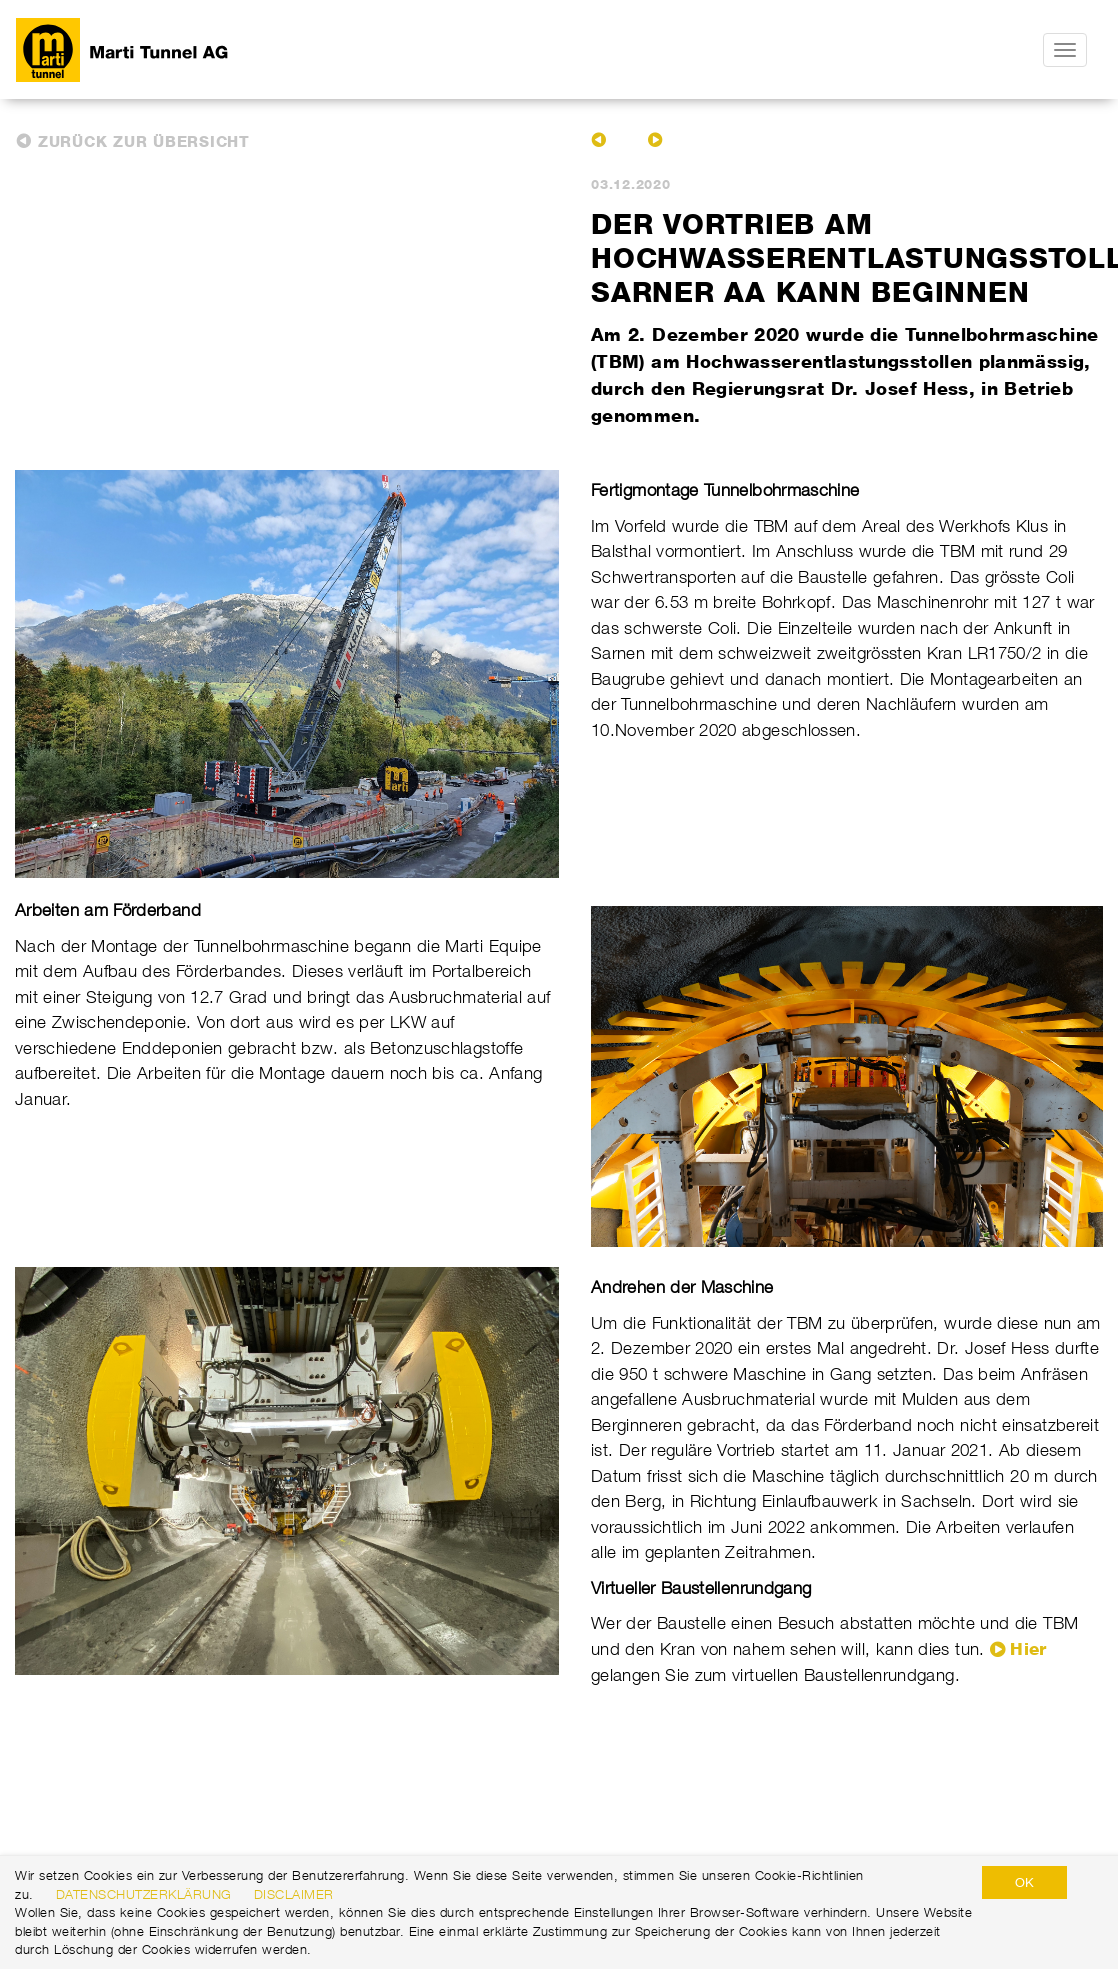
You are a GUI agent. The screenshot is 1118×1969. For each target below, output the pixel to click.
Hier (1028, 1649)
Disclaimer (294, 1894)
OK (1024, 1882)
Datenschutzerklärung (144, 1894)
